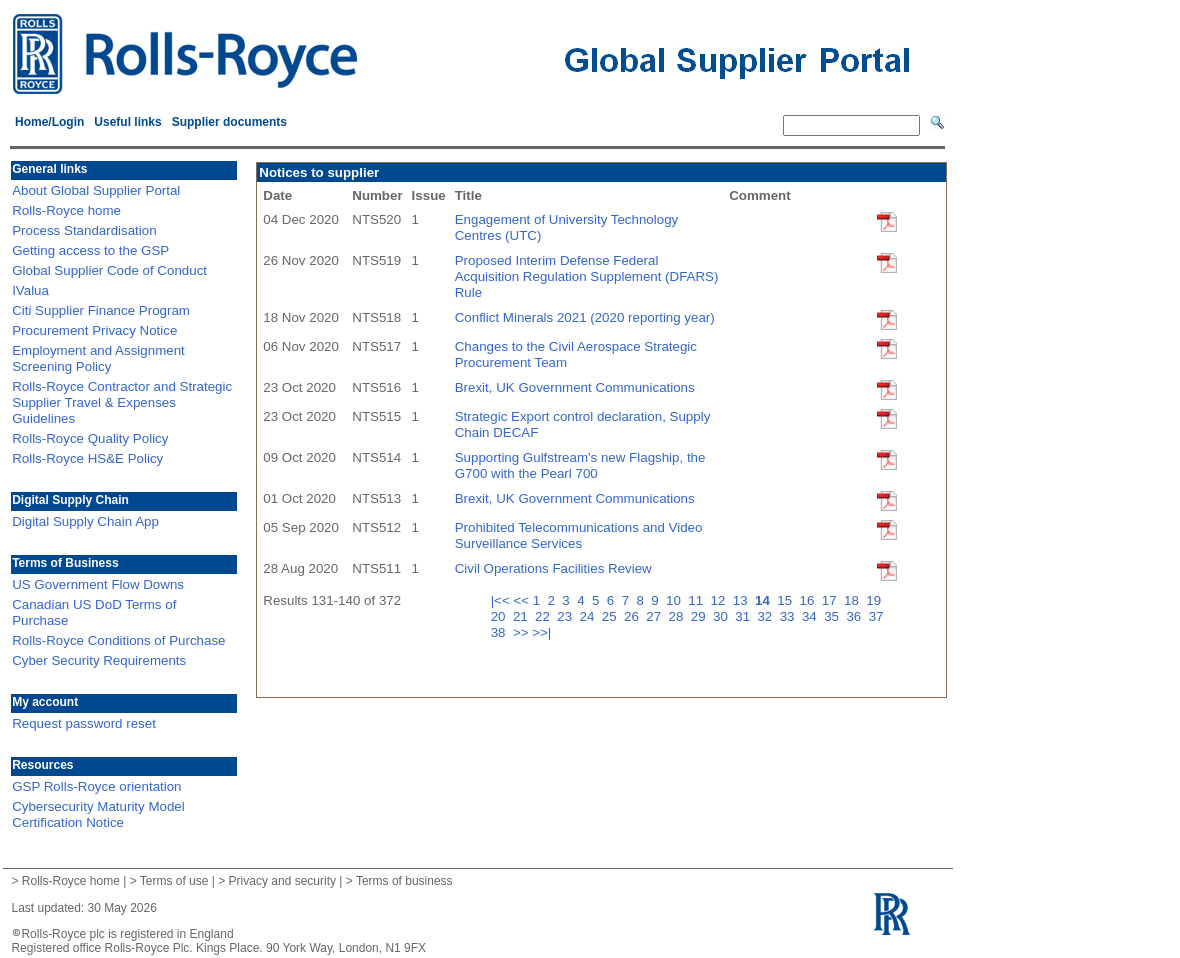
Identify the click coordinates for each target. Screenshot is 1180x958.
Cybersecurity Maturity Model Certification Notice (98, 814)
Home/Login (49, 122)
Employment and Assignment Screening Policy (98, 358)
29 (700, 616)
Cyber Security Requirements (99, 660)
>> (521, 632)
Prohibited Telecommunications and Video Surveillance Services (579, 535)
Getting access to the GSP (90, 250)
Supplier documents (229, 122)
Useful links (127, 122)
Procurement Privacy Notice (94, 330)
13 (742, 600)
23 (566, 616)
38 (500, 632)
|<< (500, 600)
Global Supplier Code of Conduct (109, 270)
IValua (30, 290)
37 (878, 616)
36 (855, 616)
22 (544, 616)
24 (589, 616)
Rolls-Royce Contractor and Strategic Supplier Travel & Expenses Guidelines (122, 402)
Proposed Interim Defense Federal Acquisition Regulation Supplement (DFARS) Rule (587, 276)
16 (809, 600)
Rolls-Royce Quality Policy (90, 438)
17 (831, 600)
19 (875, 600)
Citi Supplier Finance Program (101, 310)
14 (764, 600)
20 (500, 616)
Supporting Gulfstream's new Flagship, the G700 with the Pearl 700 (580, 465)
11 (697, 600)
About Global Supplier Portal (96, 190)
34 (811, 616)
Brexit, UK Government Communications (575, 387)
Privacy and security (282, 881)
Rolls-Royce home (66, 210)
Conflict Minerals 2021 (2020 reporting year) (585, 317)
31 (744, 616)
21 (522, 616)
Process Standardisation (84, 230)
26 (633, 616)
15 (786, 600)
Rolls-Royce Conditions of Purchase (118, 640)
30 (722, 616)
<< (521, 600)
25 (611, 616)
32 (766, 616)
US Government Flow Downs (98, 584)
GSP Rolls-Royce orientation (96, 786)
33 (789, 616)
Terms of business (404, 881)
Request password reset (84, 723)
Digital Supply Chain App (85, 521)
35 (833, 616)
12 (720, 600)
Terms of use (174, 881)
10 (675, 600)
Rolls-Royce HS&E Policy (87, 458)
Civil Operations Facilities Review (553, 568)
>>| (541, 632)
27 (655, 616)
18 (853, 600)
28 (678, 616)
